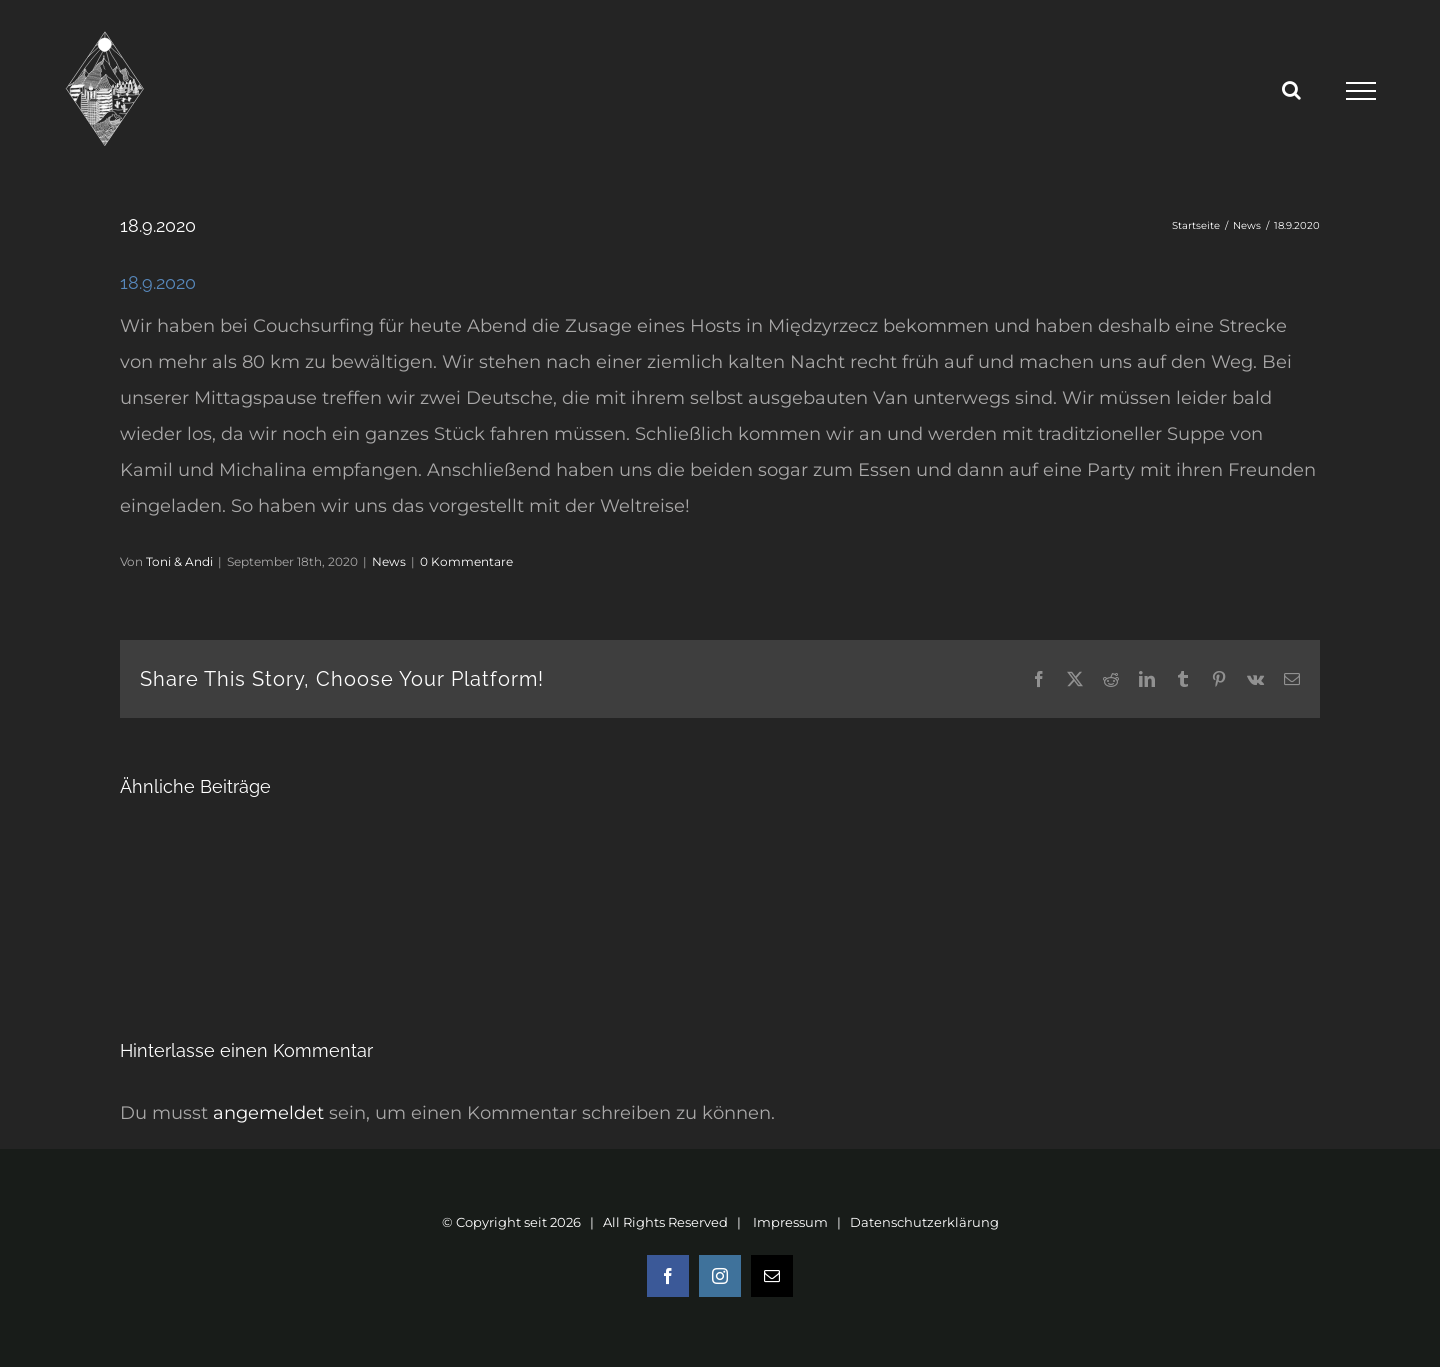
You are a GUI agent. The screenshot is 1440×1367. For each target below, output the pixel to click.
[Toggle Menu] (1360, 91)
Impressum (790, 1222)
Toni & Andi (179, 561)
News (389, 561)
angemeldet (268, 1113)
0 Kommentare (466, 561)
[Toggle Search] (1291, 90)
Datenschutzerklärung (924, 1222)
